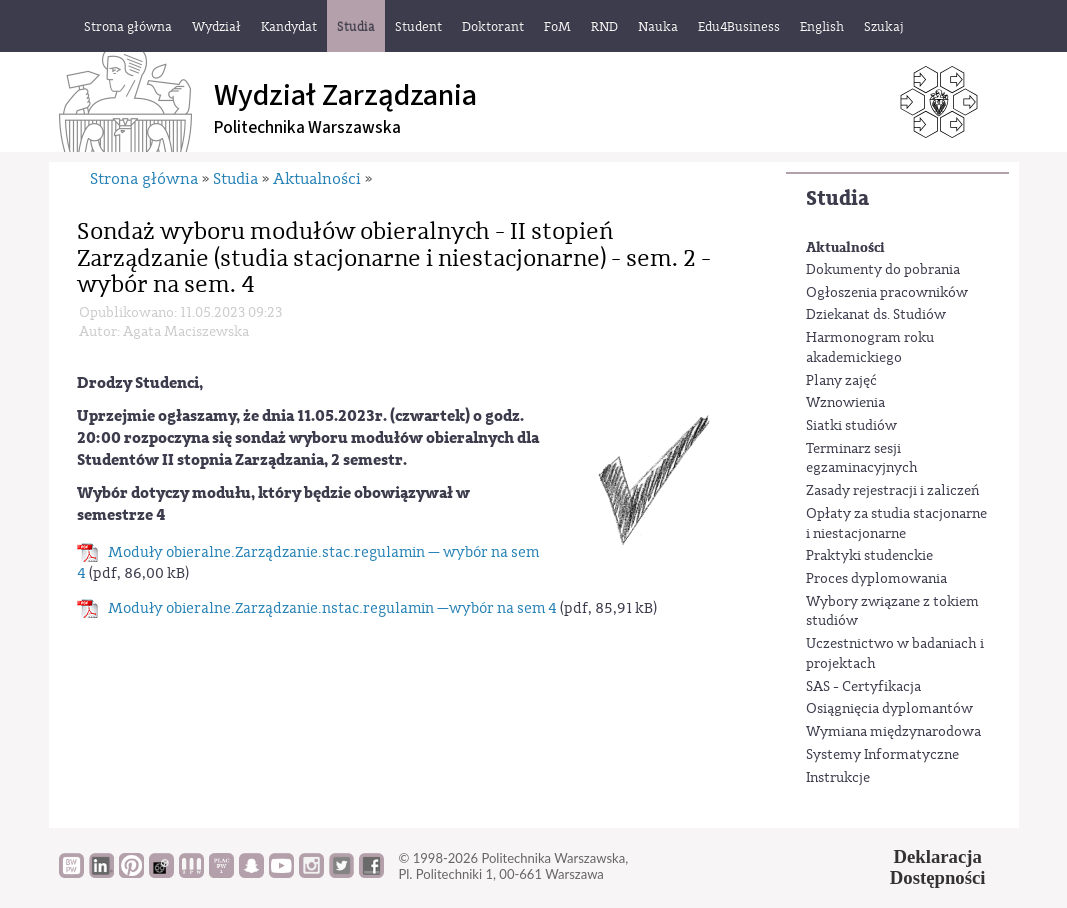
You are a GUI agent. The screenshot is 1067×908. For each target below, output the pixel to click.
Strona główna (144, 179)
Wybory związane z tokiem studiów (892, 612)
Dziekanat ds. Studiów (876, 315)
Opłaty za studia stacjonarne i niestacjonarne (896, 524)
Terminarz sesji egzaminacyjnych (862, 459)
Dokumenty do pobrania (883, 270)
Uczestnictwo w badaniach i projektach (895, 654)
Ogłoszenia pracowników (887, 293)
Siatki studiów (851, 426)
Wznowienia (845, 403)
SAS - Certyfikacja (863, 687)
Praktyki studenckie (869, 556)
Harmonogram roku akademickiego (870, 348)
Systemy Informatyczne (882, 755)
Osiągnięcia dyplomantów (889, 709)
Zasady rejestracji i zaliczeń (892, 491)
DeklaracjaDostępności (938, 867)
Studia (837, 198)
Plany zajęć (841, 381)
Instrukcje (838, 778)
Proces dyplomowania (876, 579)
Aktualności (845, 247)
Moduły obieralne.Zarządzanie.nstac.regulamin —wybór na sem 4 (332, 608)
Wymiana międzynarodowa (893, 732)
